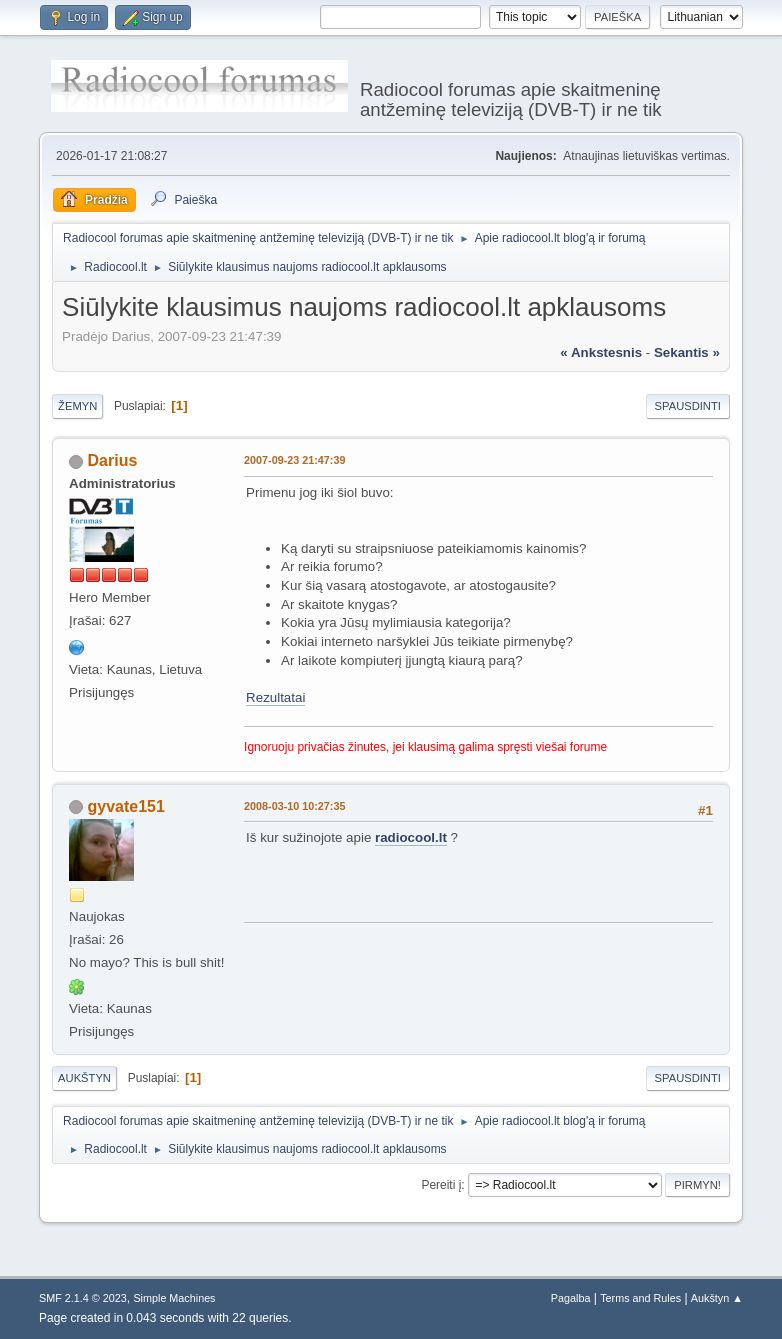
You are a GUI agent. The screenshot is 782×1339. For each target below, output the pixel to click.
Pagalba (571, 1298)
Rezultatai (275, 697)
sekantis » (687, 352)
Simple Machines (174, 1298)
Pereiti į (441, 1185)
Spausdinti (688, 406)
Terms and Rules (640, 1298)
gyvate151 (126, 806)
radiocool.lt (411, 837)
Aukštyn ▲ (717, 1298)
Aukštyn (84, 1078)
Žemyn (77, 406)
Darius (113, 460)
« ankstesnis (601, 352)
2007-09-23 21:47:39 (294, 460)
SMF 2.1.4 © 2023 (83, 1298)
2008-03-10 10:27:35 (294, 806)
